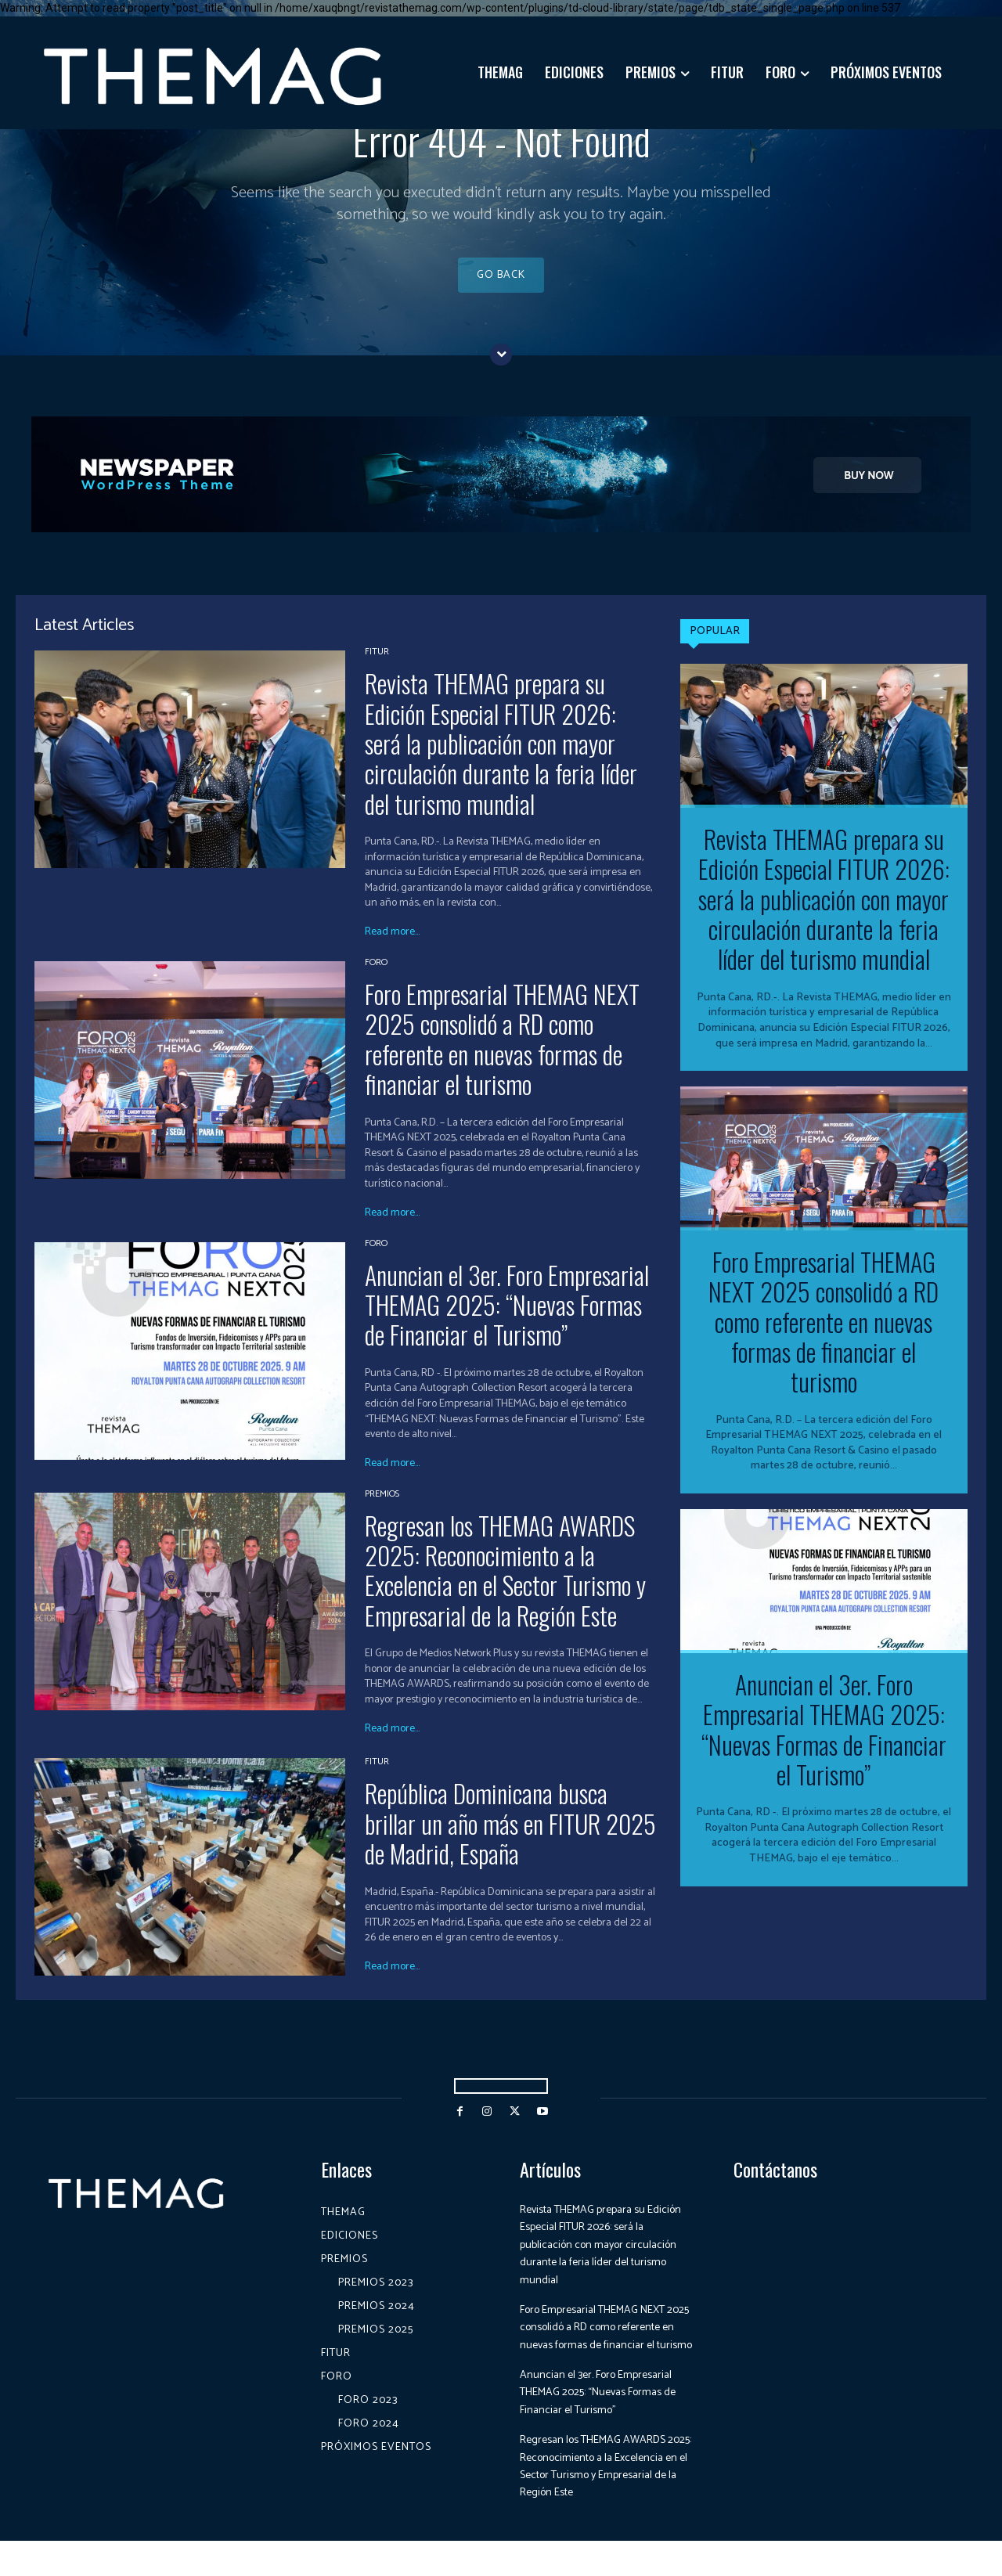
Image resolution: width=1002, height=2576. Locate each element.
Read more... (392, 950)
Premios (382, 1512)
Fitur (377, 670)
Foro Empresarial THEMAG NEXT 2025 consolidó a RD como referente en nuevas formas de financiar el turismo (502, 1056)
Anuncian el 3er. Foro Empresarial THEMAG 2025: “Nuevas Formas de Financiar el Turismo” (507, 1322)
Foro (376, 980)
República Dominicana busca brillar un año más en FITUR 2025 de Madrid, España (510, 1841)
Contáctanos (775, 2187)
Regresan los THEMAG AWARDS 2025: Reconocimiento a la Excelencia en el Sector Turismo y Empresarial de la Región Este (505, 1588)
